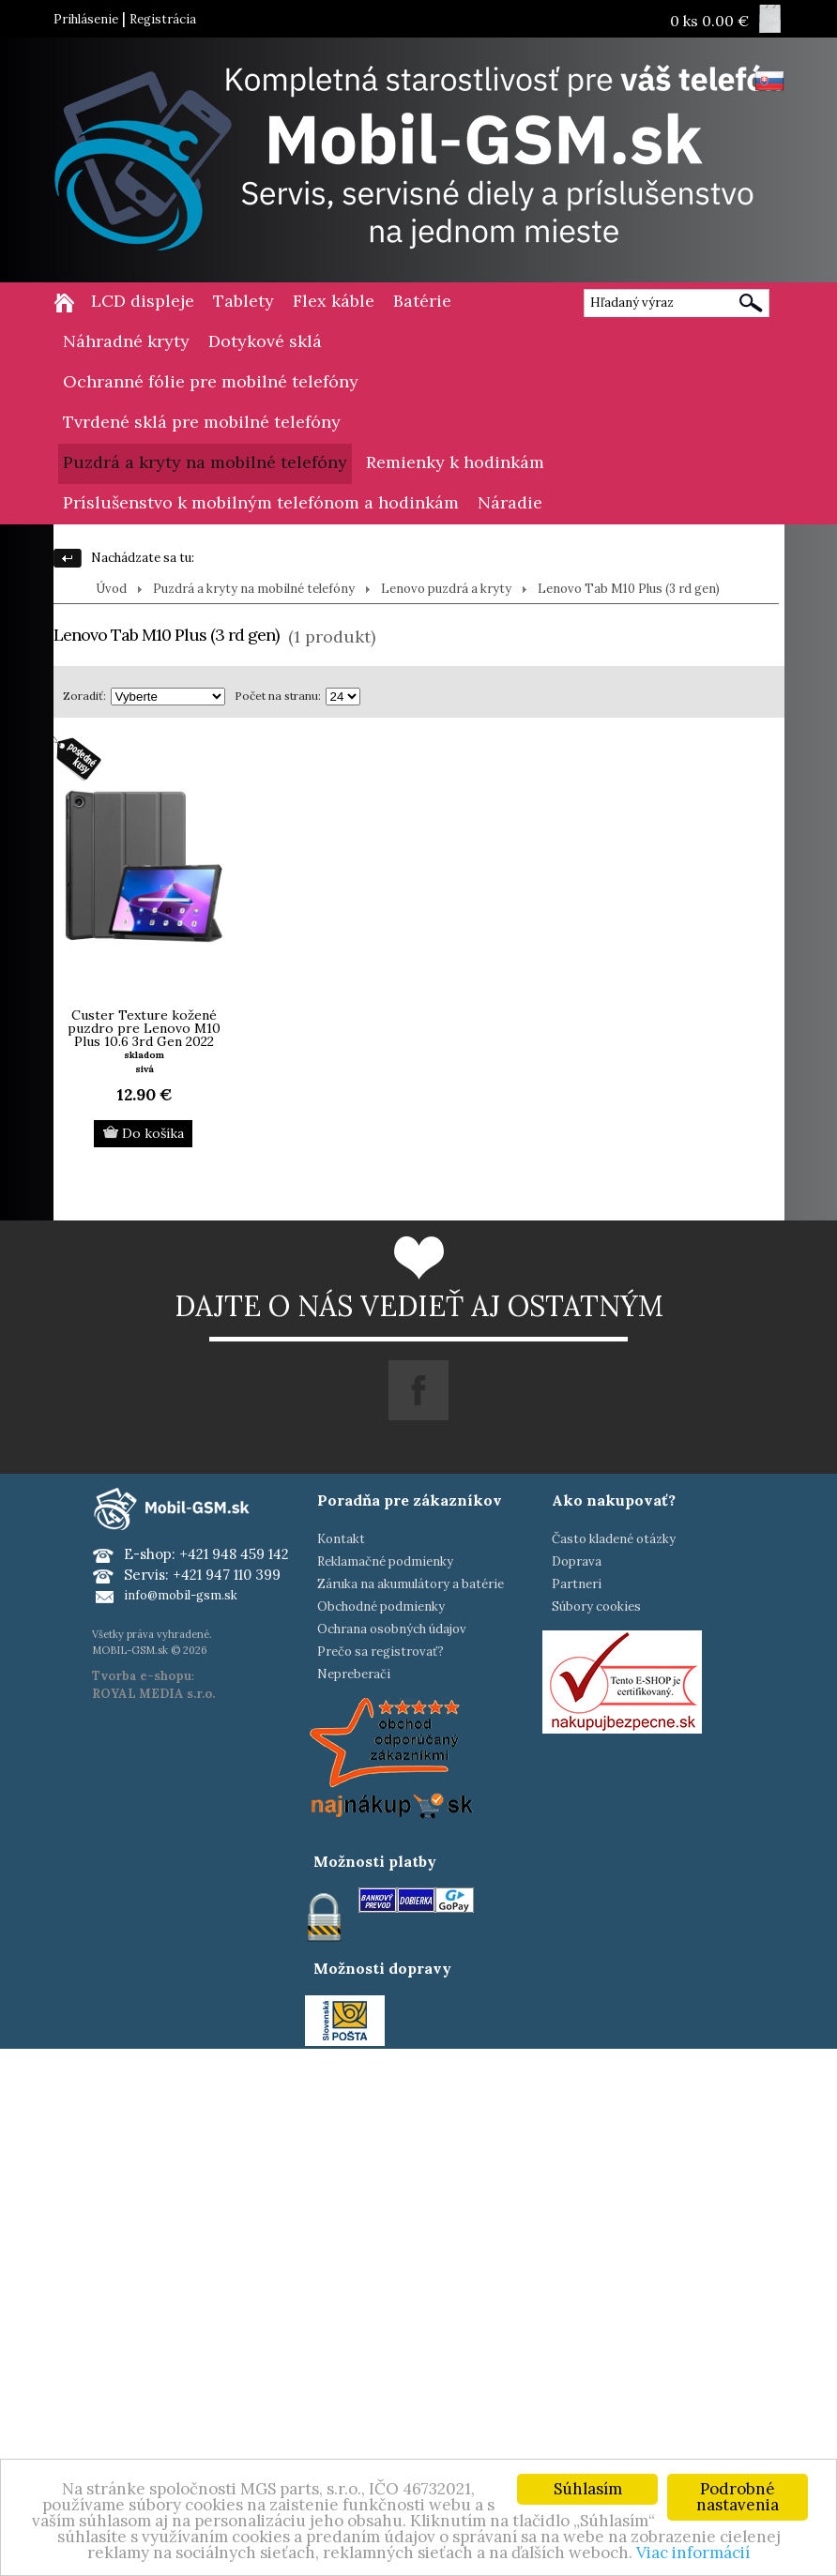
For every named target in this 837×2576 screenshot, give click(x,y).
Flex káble (333, 300)
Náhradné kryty (126, 341)
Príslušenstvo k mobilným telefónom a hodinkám (261, 502)
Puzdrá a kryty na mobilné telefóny (205, 462)
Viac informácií (693, 2552)
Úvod (111, 589)
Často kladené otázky (614, 1539)
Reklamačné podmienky (385, 1561)
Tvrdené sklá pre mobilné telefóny (202, 421)
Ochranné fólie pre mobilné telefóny (210, 381)
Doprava (576, 1561)
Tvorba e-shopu (141, 1676)
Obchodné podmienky (381, 1606)
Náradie (510, 502)
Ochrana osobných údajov (391, 1629)
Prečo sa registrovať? (380, 1651)
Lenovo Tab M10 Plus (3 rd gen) (629, 589)
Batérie (422, 300)
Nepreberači (353, 1674)
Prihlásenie (85, 19)
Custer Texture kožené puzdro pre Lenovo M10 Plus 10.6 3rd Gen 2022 (144, 1028)
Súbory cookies (596, 1606)
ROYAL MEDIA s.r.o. (153, 1694)
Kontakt (341, 1539)
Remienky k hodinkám (455, 462)
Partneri (576, 1584)
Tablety (243, 300)
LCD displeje (142, 300)
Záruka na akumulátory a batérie (410, 1584)
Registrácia (162, 19)
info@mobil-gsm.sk (180, 1595)
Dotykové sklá (265, 341)
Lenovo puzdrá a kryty (446, 589)
